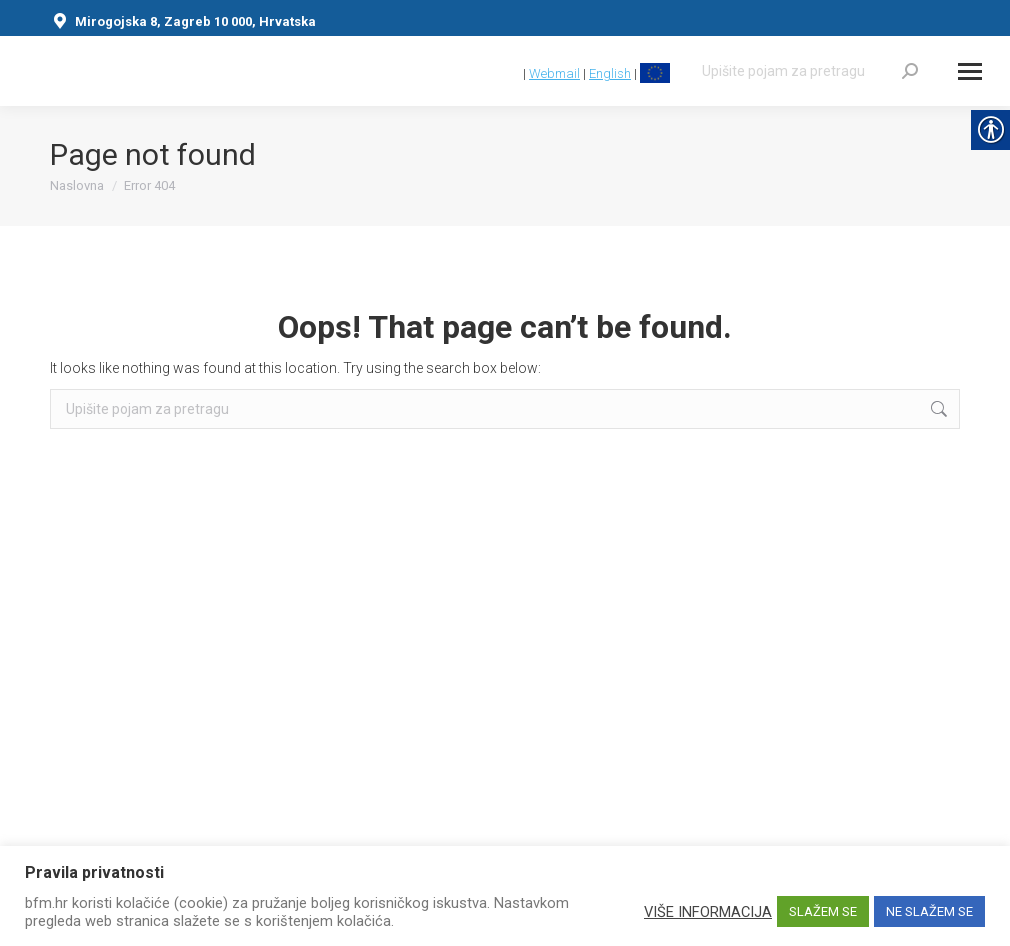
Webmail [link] (554, 73)
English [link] (610, 73)
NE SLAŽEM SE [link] (929, 911)
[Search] (810, 71)
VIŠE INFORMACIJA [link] (708, 912)
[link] (510, 73)
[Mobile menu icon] (970, 71)
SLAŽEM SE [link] (823, 911)
